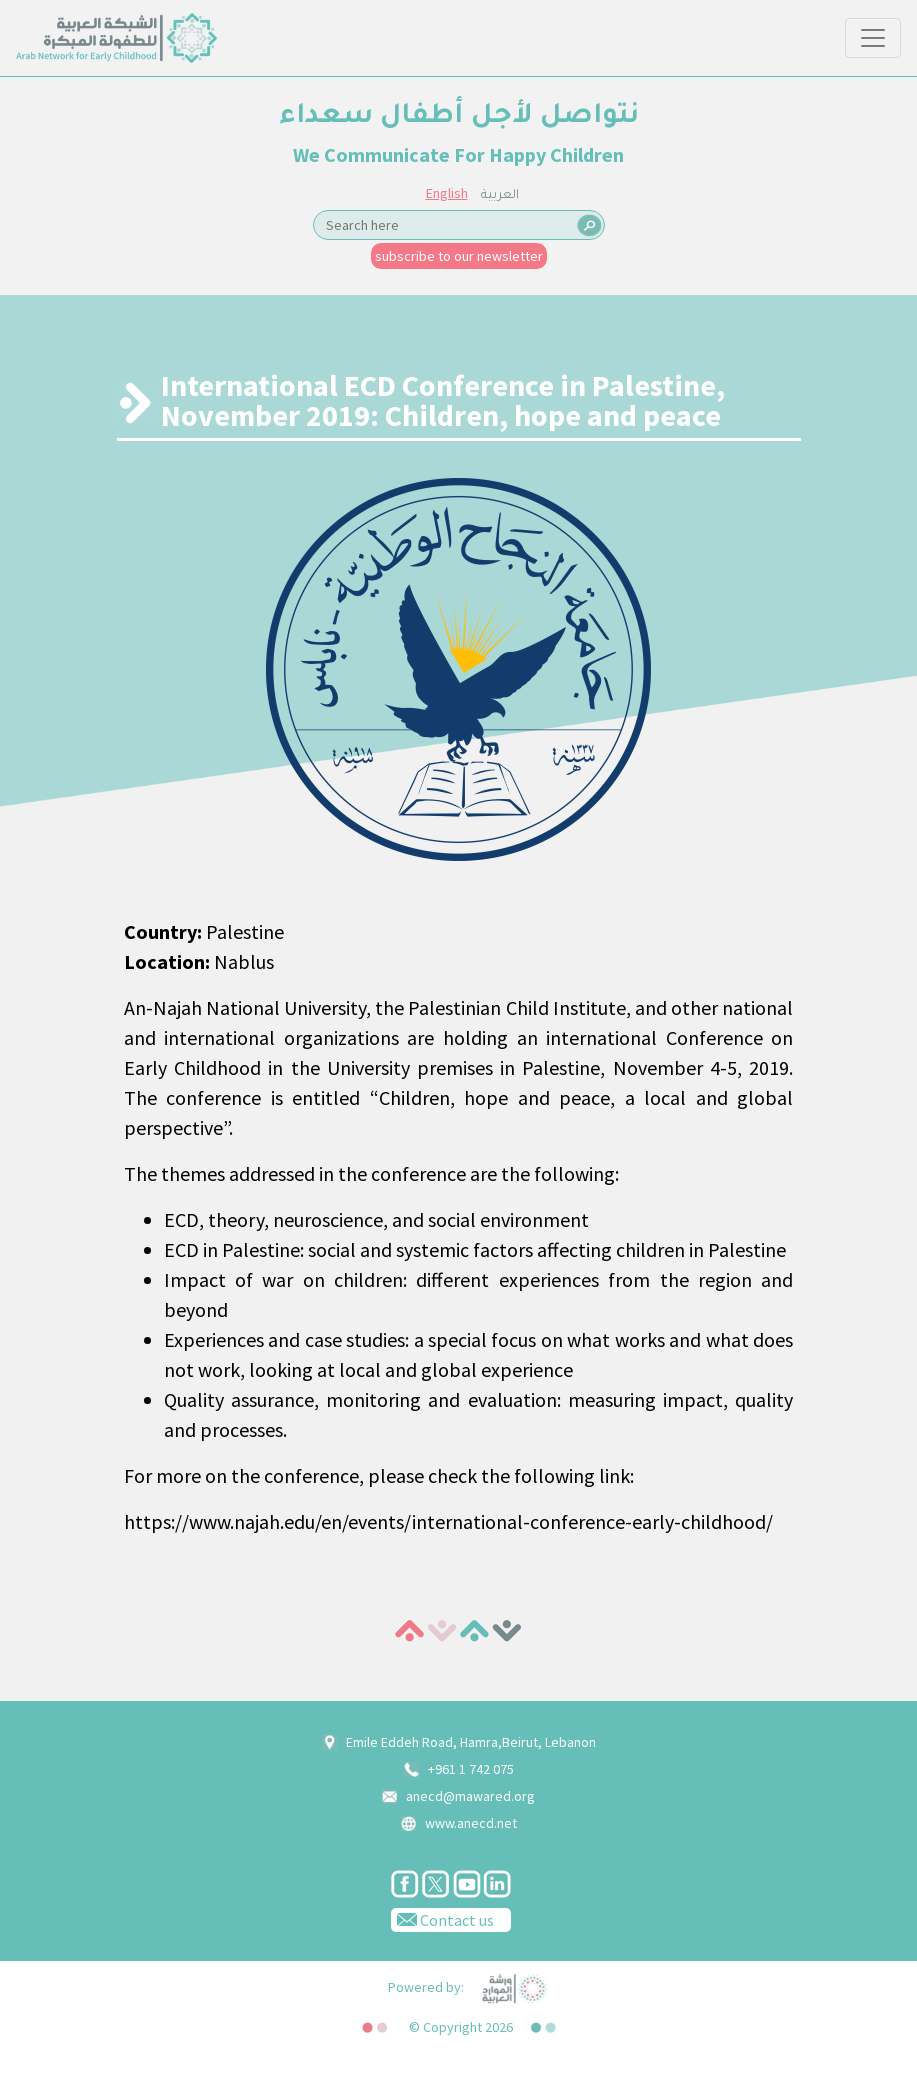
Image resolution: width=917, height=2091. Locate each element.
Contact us (442, 1919)
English (447, 193)
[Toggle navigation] (873, 38)
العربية (500, 196)
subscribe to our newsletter (459, 256)
